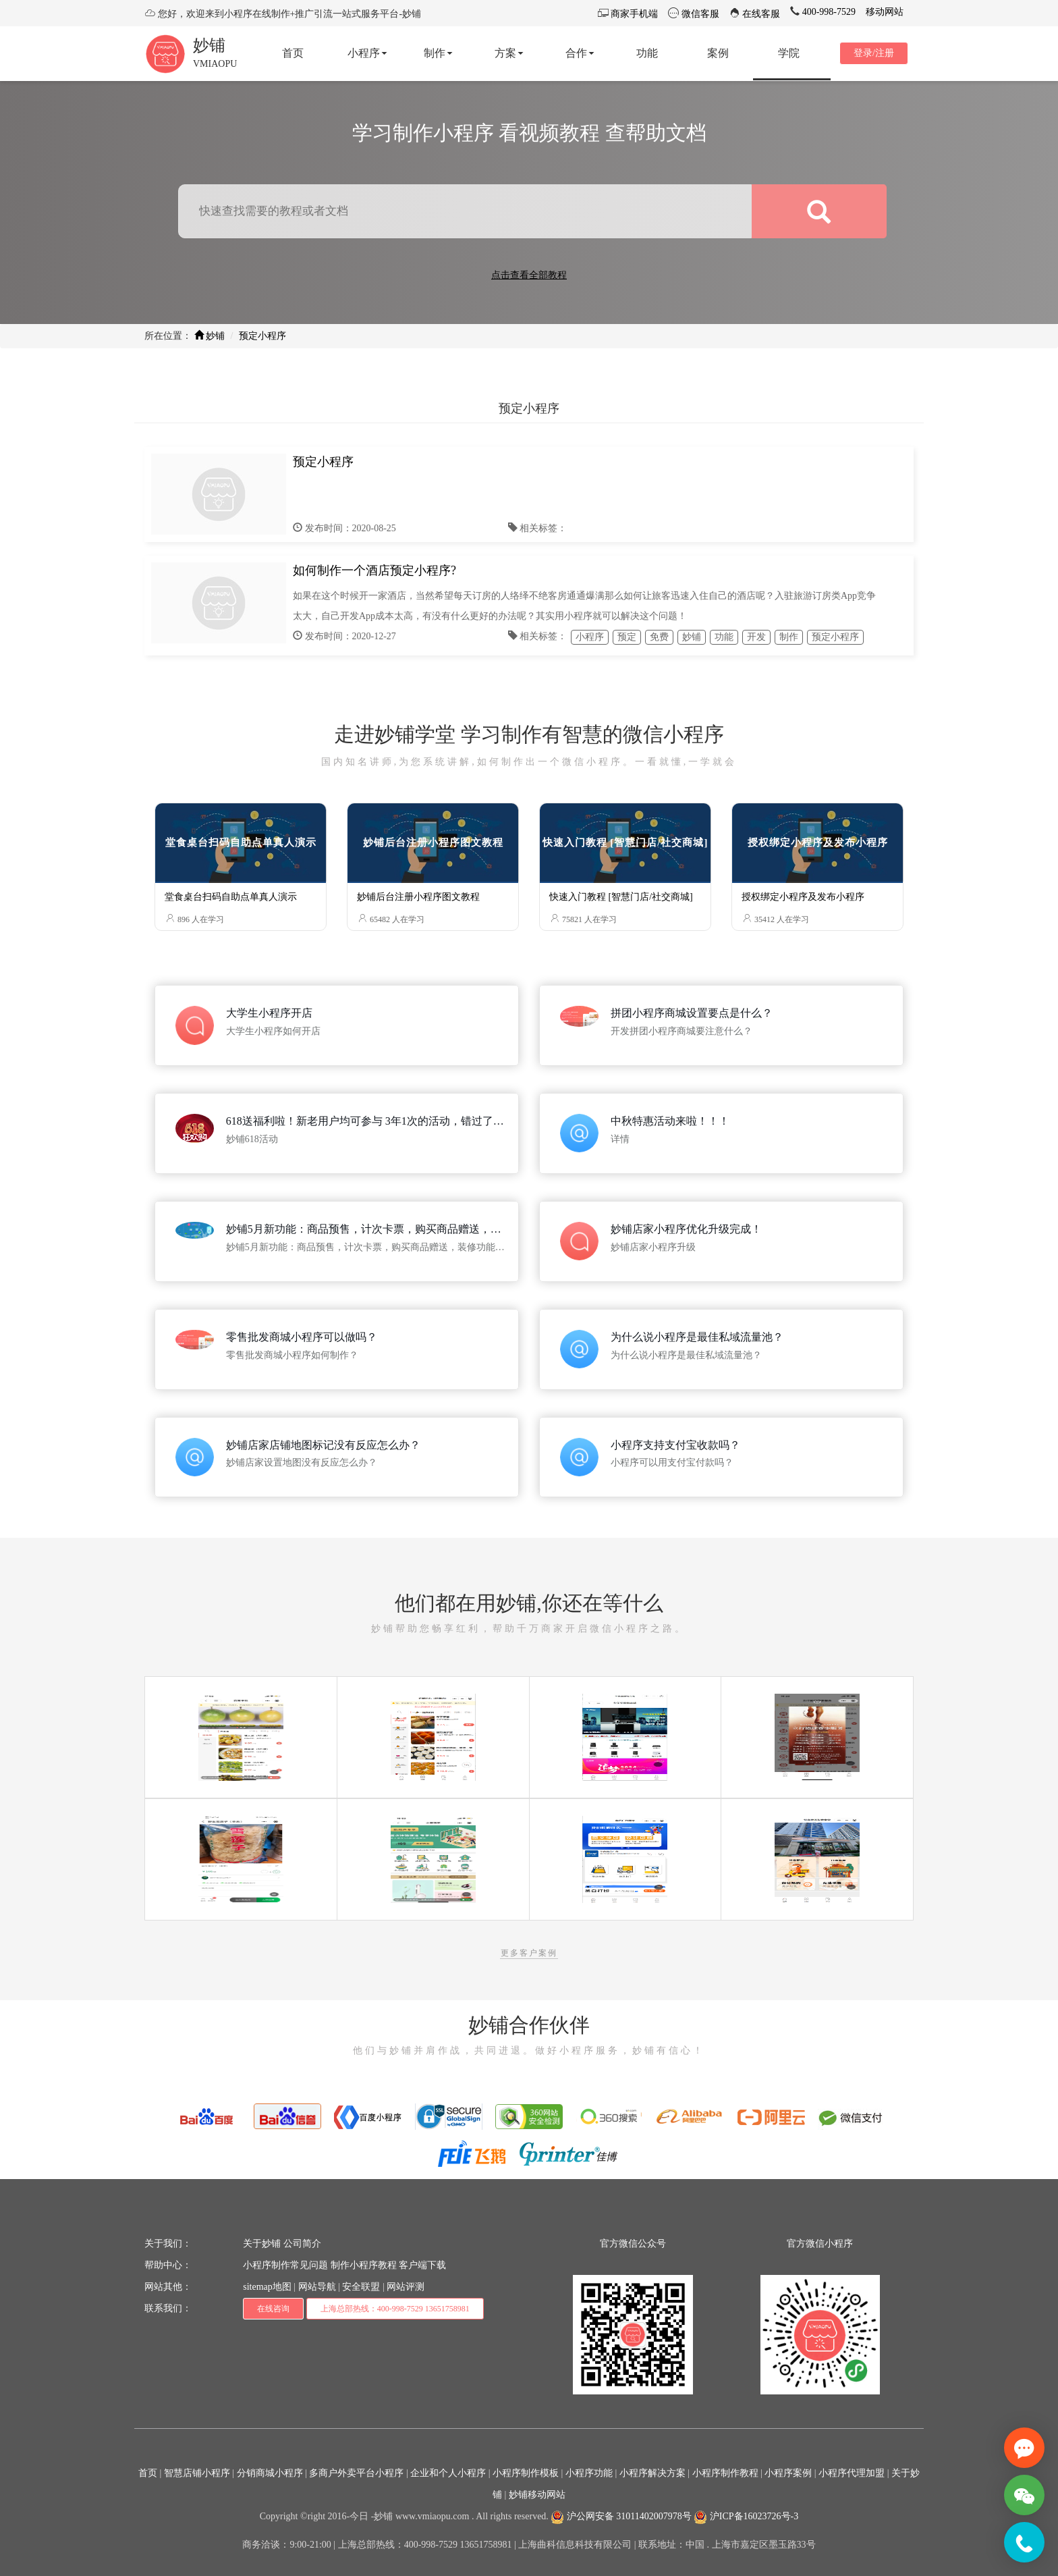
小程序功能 (589, 2473)
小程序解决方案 (652, 2473)
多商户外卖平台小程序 (356, 2473)
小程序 (590, 637)
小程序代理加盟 (851, 2473)
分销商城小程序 (270, 2473)
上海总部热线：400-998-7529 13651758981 (395, 2308)
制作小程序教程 (364, 2265)
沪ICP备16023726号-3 (746, 2516)
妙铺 (209, 45)
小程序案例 (788, 2473)
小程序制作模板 (526, 2473)
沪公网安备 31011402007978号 (621, 2516)
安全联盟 (361, 2287)
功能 (724, 637)
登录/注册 (874, 53)
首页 (147, 2473)
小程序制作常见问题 (285, 2265)
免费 (659, 637)
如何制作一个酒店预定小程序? (374, 570)
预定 (626, 637)
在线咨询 (273, 2308)
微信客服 (699, 14)
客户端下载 (422, 2265)
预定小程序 (262, 336)
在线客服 (760, 14)
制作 (788, 637)
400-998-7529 (828, 12)
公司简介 (302, 2243)
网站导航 (317, 2287)
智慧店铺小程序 (197, 2473)
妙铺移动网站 (537, 2495)
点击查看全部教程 (529, 275)
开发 (756, 637)
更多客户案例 (529, 1953)
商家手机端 (634, 14)
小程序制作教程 (725, 2473)
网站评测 (405, 2287)
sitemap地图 (267, 2287)
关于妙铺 (262, 2243)
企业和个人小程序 (448, 2473)
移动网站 (884, 12)
